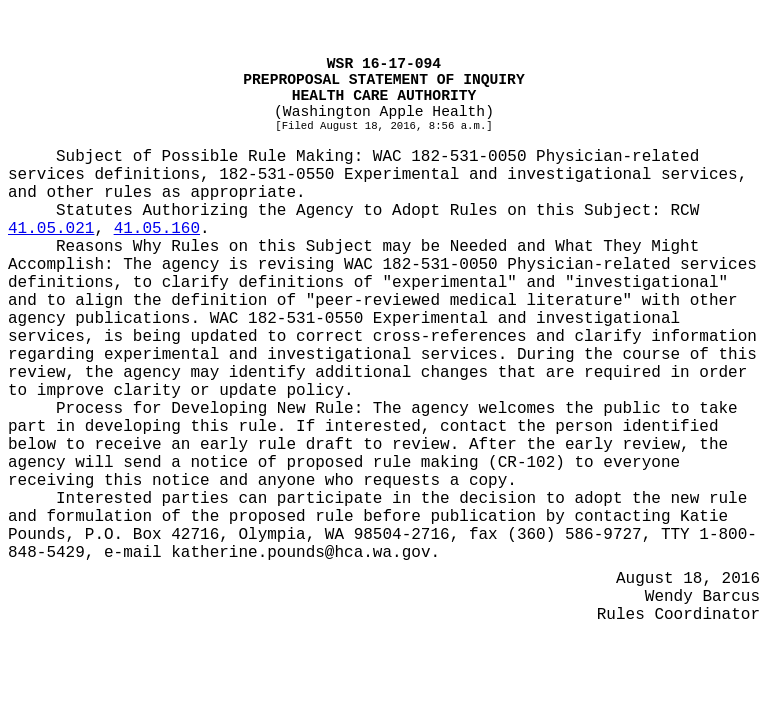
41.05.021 (51, 229)
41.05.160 (157, 229)
